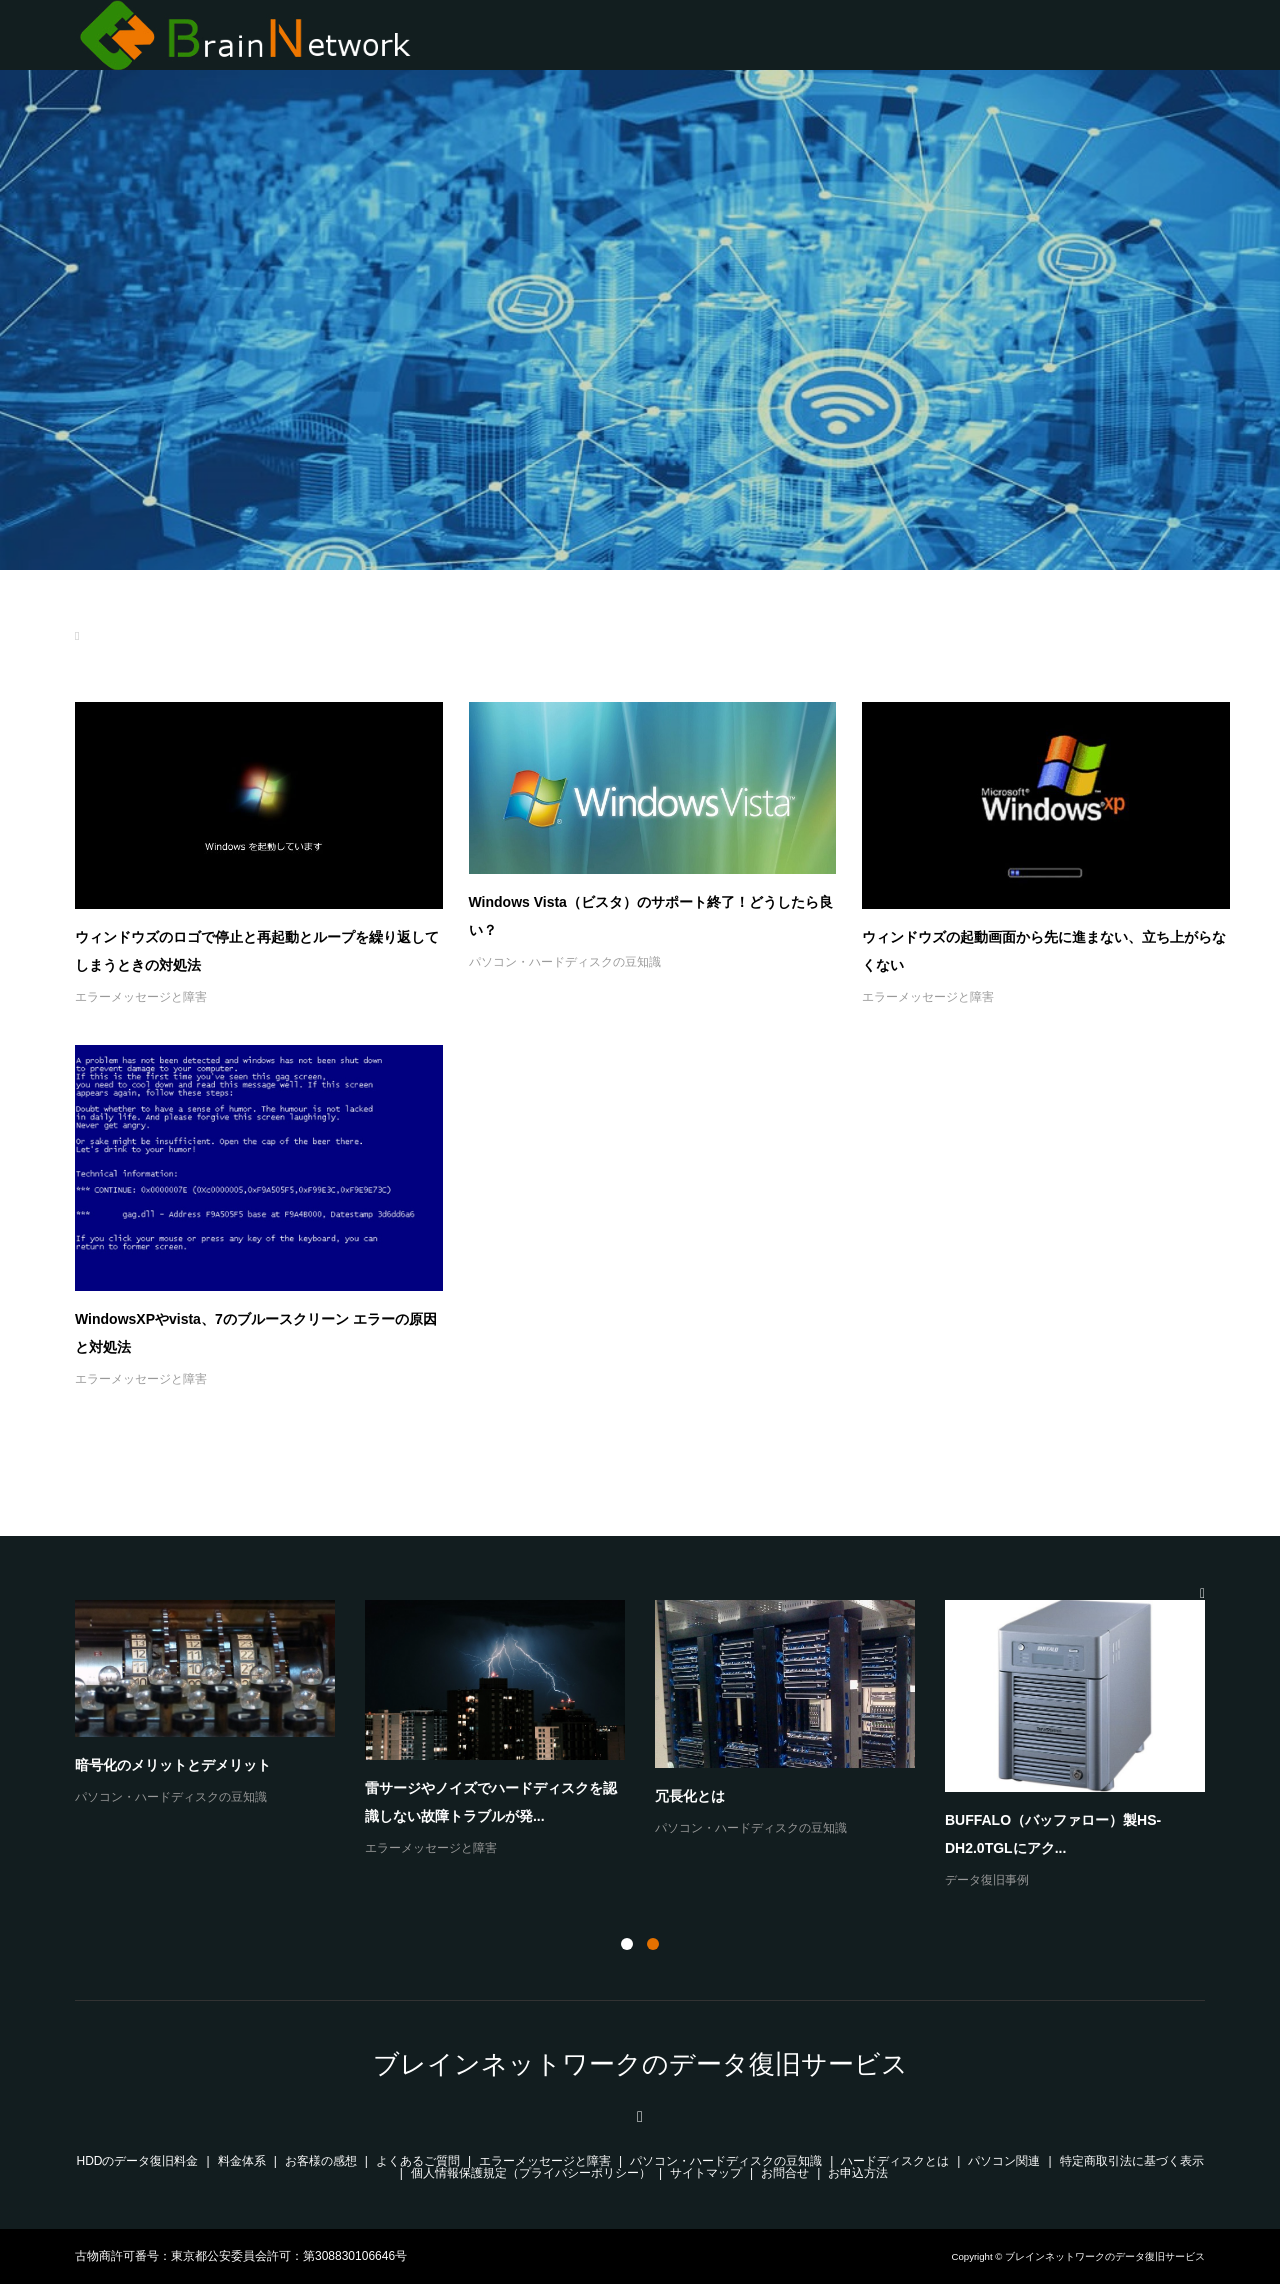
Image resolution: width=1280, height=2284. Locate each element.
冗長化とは (690, 1796)
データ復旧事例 (987, 1880)
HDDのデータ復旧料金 (138, 2161)
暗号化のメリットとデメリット (173, 1765)
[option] (655, 1746)
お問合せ (785, 2173)
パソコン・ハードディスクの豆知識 (565, 962)
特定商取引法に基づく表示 (1132, 2161)
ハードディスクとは (895, 2161)
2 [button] (653, 1944)
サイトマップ (706, 2173)
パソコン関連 (1004, 2161)
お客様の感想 (321, 2161)
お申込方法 (858, 2173)
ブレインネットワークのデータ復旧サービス (640, 2064)
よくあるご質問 (418, 2161)
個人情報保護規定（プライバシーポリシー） (531, 2173)
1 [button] (627, 1944)
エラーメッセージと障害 (141, 997)
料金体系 (242, 2161)
